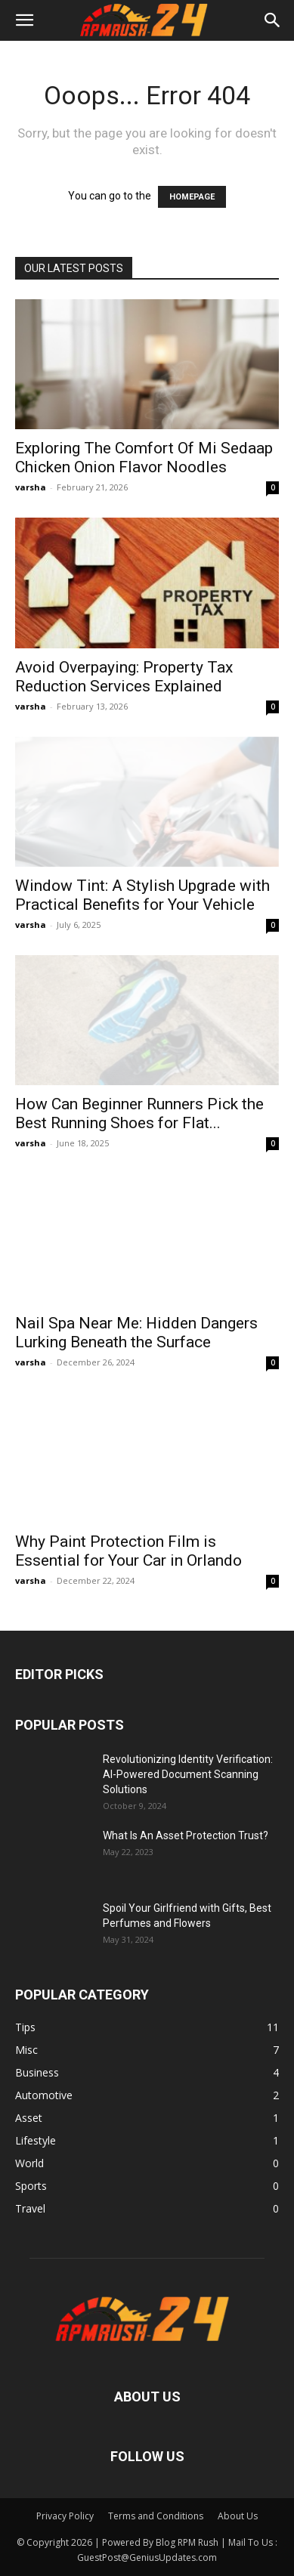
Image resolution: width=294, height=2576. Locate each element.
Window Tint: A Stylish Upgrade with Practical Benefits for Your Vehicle (142, 895)
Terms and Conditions (155, 2516)
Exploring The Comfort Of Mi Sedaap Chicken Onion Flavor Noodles (144, 457)
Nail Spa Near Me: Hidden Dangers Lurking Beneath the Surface (136, 1332)
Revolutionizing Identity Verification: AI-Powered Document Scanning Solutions (188, 1774)
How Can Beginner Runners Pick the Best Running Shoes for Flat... (139, 1113)
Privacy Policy (65, 2516)
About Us (238, 2516)
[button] (24, 20)
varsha (30, 487)
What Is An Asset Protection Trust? (185, 1835)
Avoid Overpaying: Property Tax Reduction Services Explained (124, 676)
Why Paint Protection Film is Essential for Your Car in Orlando (128, 1550)
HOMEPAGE (192, 197)
